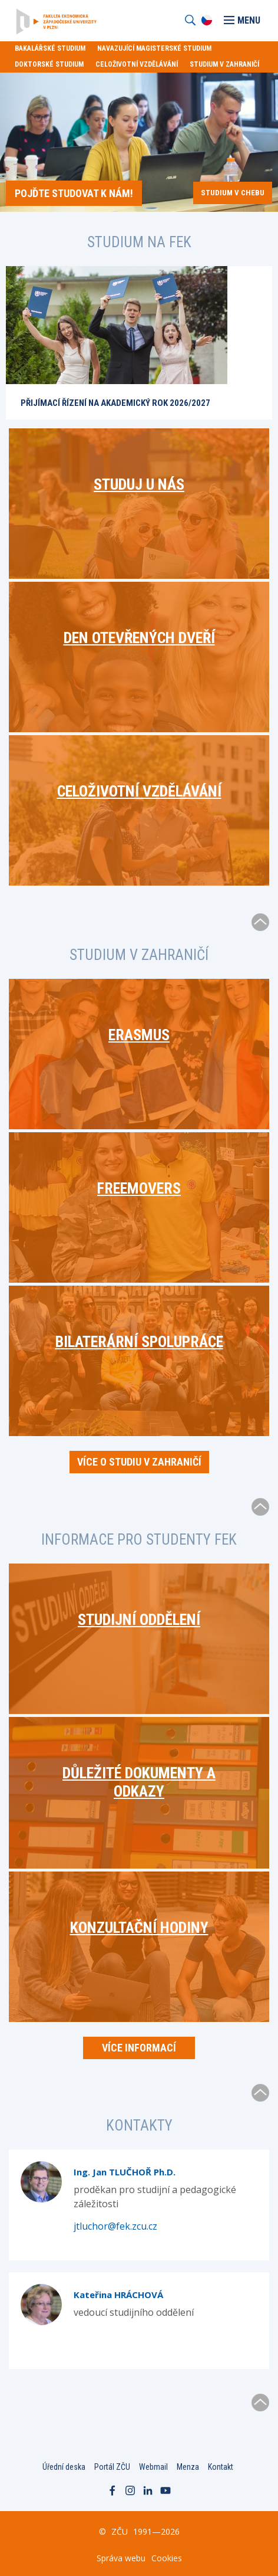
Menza (188, 2467)
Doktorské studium (49, 64)
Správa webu (121, 2558)
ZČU (119, 2531)
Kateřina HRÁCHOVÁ (118, 2294)
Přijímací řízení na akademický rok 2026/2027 (115, 403)
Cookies (166, 2558)
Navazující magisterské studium (154, 48)
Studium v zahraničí (224, 64)
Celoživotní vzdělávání (136, 64)
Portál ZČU (112, 2467)
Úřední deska (63, 2467)
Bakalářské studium (50, 48)
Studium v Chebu (232, 192)
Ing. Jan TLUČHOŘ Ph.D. (125, 2172)
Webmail (153, 2467)
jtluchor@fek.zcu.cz (115, 2226)
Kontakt (220, 2467)
